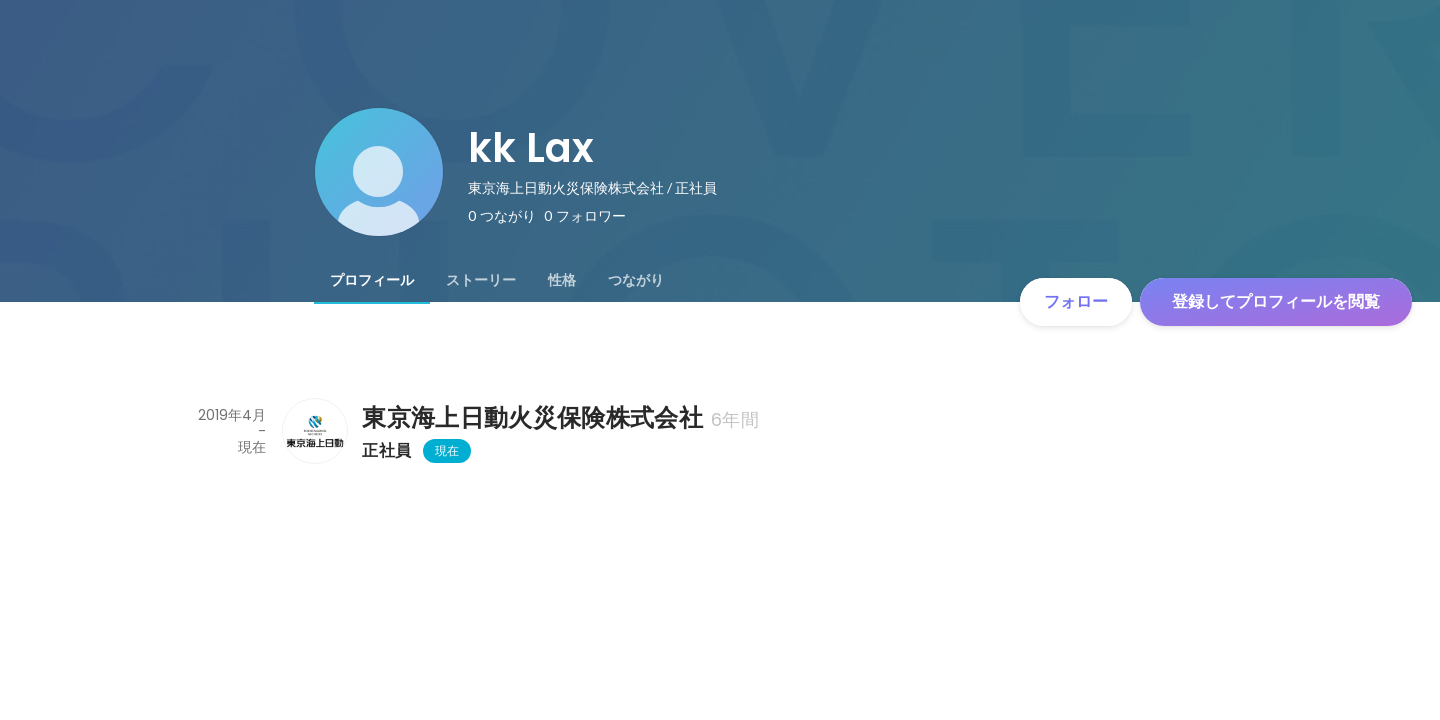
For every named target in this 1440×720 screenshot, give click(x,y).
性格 (562, 280)
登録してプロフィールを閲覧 (1276, 301)
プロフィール (372, 280)
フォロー (1076, 301)
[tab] (372, 280)
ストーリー (481, 280)
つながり (636, 280)
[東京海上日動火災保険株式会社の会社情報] (314, 431)
